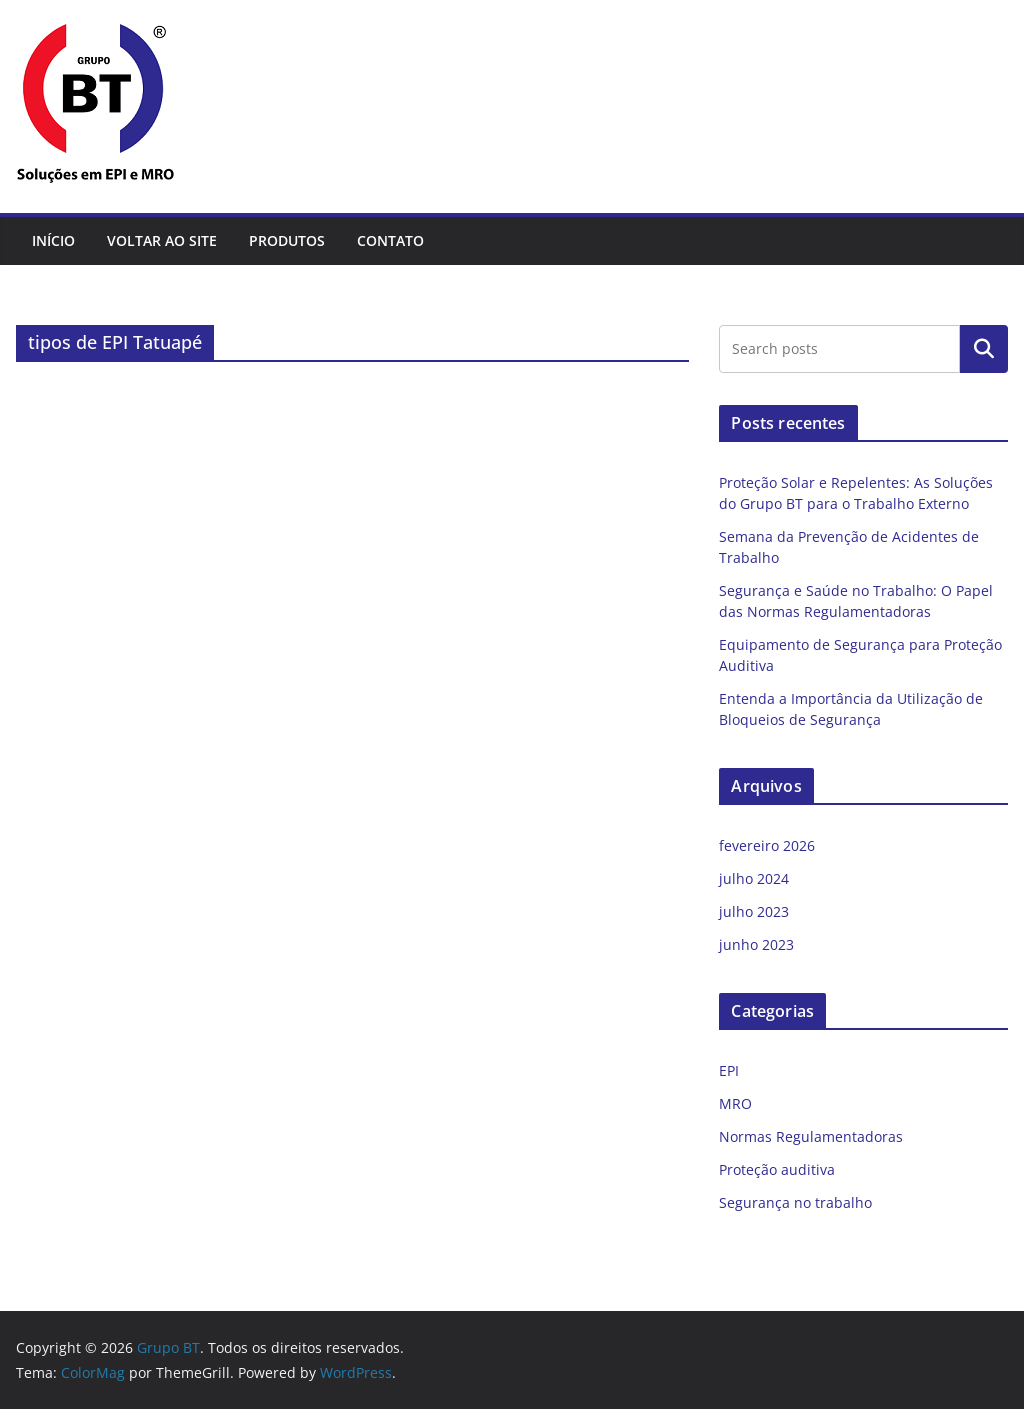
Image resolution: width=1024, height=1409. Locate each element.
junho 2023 (756, 944)
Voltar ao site (162, 240)
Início (53, 240)
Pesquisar (984, 349)
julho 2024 (754, 878)
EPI (729, 1070)
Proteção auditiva (777, 1169)
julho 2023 (754, 911)
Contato (390, 240)
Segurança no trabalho (795, 1202)
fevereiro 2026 (767, 845)
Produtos (287, 240)
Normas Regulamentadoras (811, 1136)
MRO (735, 1103)
